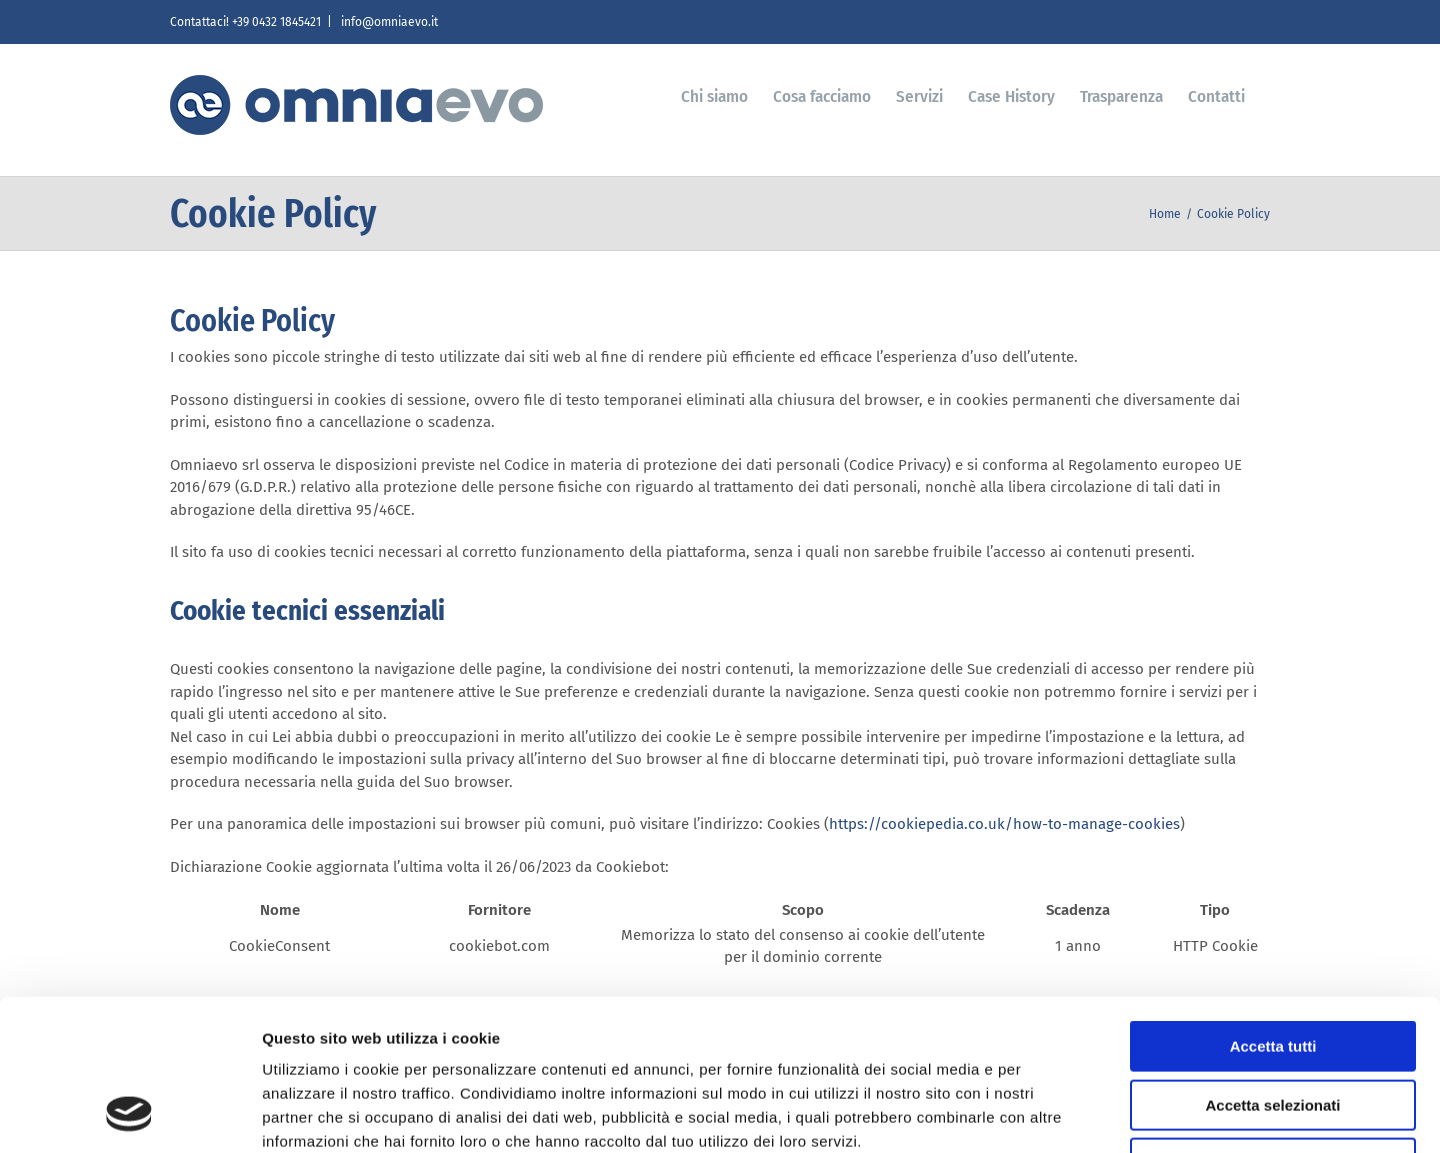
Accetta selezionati (1272, 967)
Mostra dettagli (1052, 1113)
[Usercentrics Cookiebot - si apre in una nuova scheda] (129, 1114)
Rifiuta (1273, 1025)
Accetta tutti (1273, 908)
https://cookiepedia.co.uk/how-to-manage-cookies (1004, 824)
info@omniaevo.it (388, 22)
